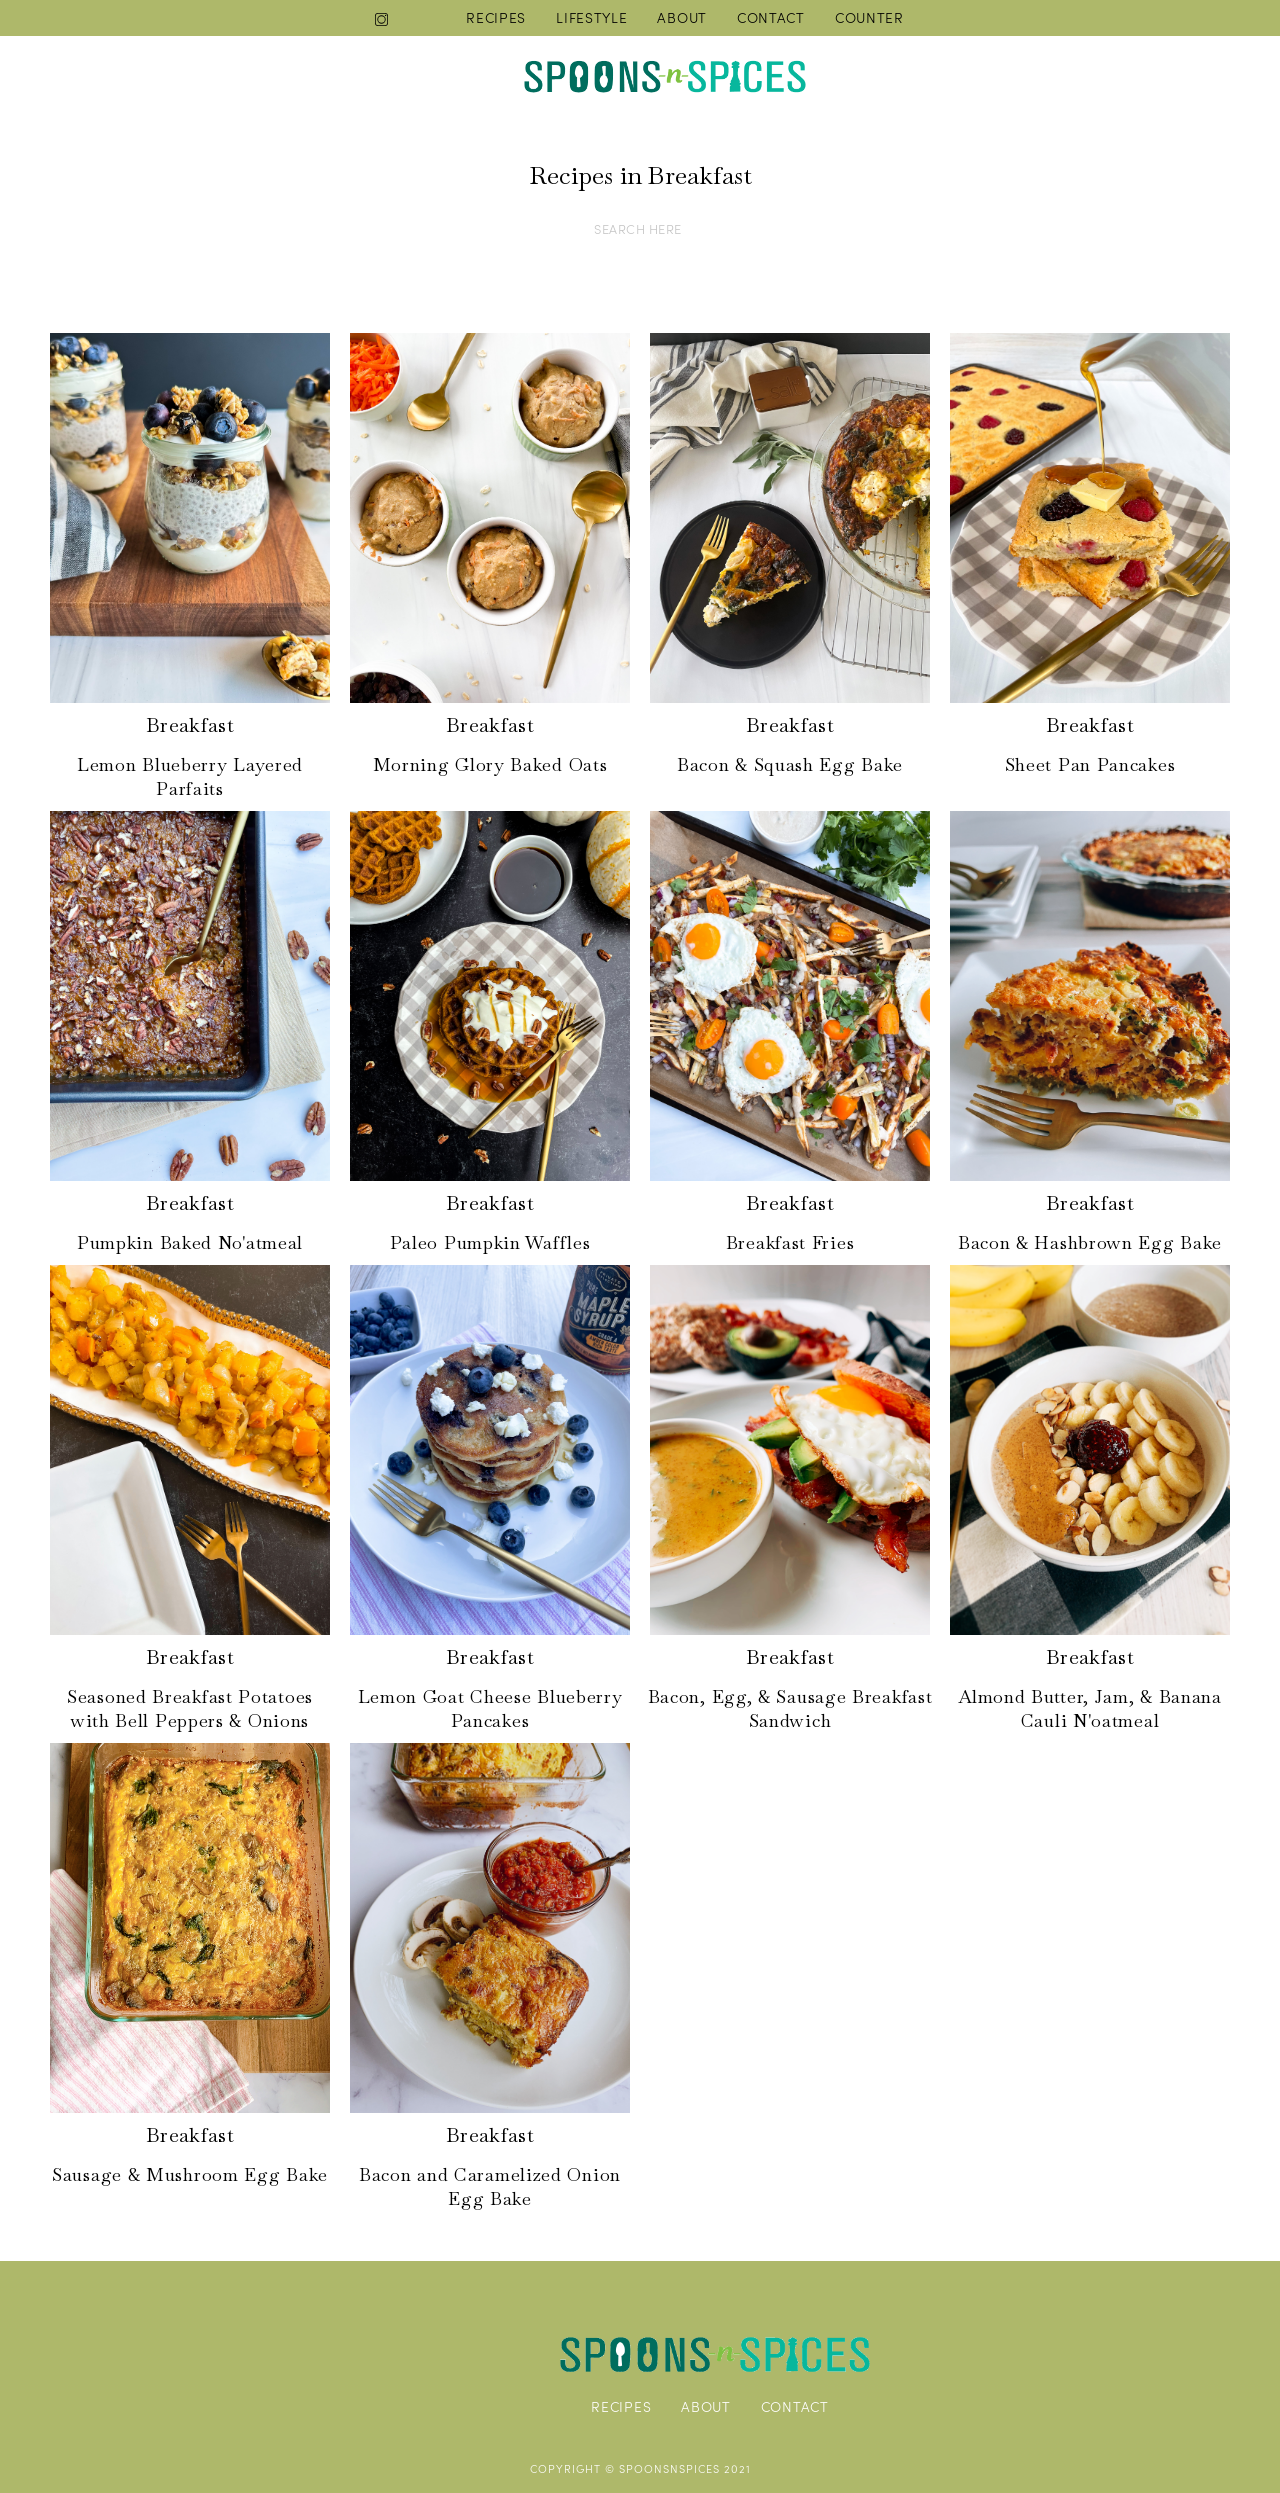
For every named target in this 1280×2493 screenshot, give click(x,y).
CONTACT (771, 17)
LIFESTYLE (591, 17)
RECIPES (496, 17)
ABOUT (682, 17)
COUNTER (869, 17)
